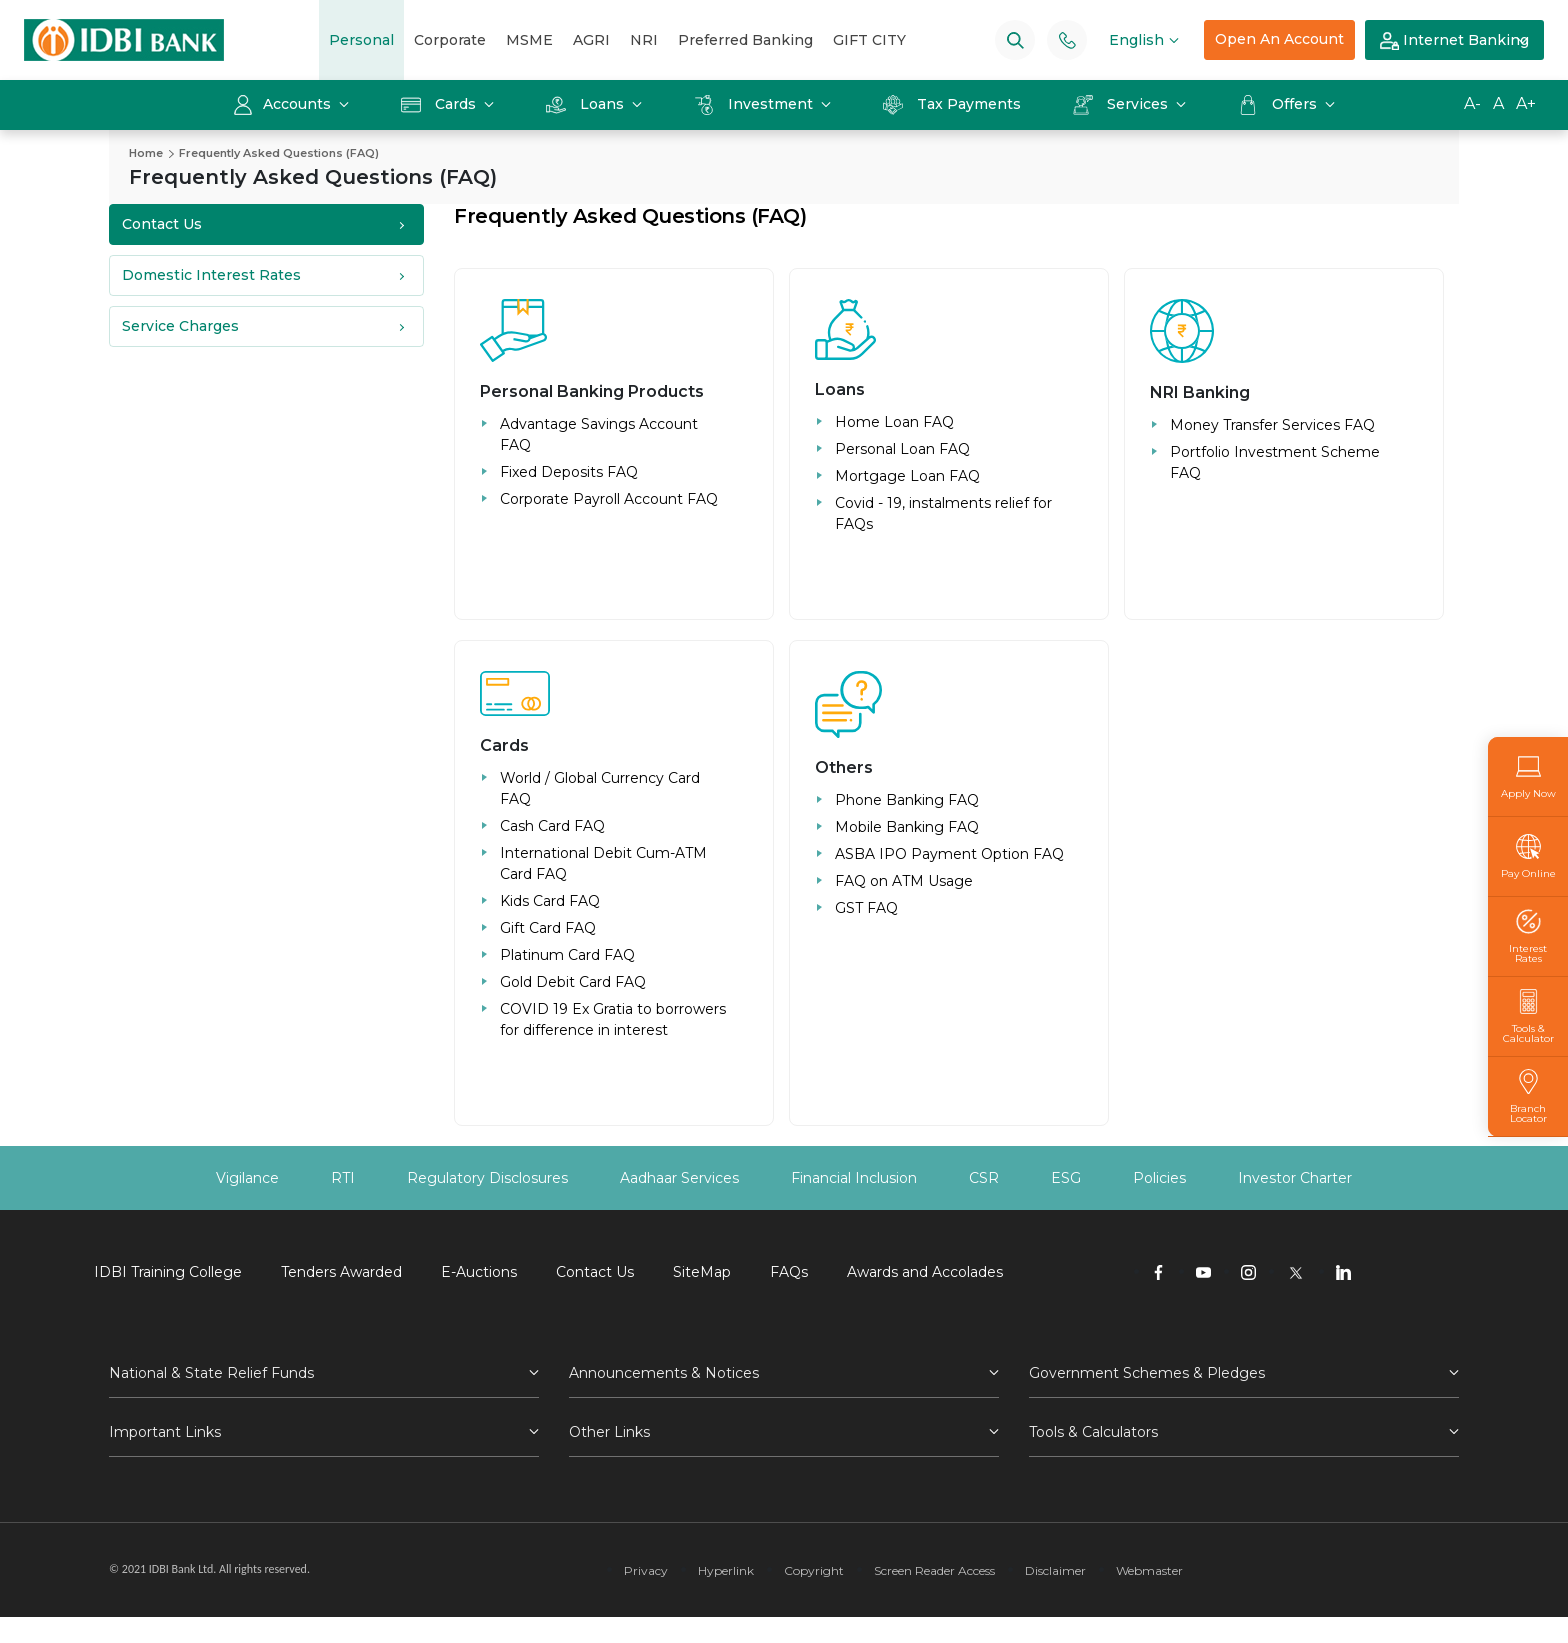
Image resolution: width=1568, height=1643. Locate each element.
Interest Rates (1528, 936)
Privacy (646, 1570)
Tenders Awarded (341, 1272)
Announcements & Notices (664, 1373)
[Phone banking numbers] (1067, 39)
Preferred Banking (745, 40)
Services (1122, 104)
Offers (1279, 104)
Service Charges (180, 326)
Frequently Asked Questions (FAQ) (279, 153)
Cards (440, 104)
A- (1472, 103)
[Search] (1015, 39)
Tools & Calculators (1093, 1432)
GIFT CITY (869, 40)
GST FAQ (866, 908)
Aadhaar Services (679, 1178)
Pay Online (1528, 856)
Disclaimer (1055, 1570)
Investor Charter (1295, 1178)
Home (146, 153)
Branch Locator (1528, 1096)
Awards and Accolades (925, 1272)
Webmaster (1149, 1570)
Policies (1159, 1178)
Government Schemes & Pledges (1147, 1373)
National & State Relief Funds (211, 1373)
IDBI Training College (168, 1272)
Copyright (814, 1570)
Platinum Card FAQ (567, 955)
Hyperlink (726, 1570)
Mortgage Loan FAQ (907, 476)
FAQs (789, 1272)
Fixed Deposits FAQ (569, 472)
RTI (343, 1178)
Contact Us (162, 224)
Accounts (284, 104)
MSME (529, 40)
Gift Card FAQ (548, 928)
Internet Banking (1454, 41)
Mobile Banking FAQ (907, 827)
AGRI (591, 40)
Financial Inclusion (854, 1178)
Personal (361, 40)
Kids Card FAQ (550, 901)
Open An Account (1279, 39)
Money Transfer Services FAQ (1272, 425)
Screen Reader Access (934, 1570)
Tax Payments (952, 104)
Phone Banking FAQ (907, 800)
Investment (755, 104)
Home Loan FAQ (894, 422)
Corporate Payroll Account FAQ (609, 499)
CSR (984, 1178)
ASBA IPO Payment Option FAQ (949, 854)
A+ (1526, 103)
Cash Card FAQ (552, 826)
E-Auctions (479, 1272)
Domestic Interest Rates (211, 275)
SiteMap (702, 1272)
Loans (587, 104)
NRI (644, 40)
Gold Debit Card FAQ (573, 982)
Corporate (450, 40)
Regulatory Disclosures (487, 1178)
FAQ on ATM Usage (904, 881)
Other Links (609, 1432)
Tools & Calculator (1528, 1016)
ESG (1066, 1178)
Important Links (165, 1432)
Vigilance (247, 1178)
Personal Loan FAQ (902, 449)
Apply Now (1528, 776)
